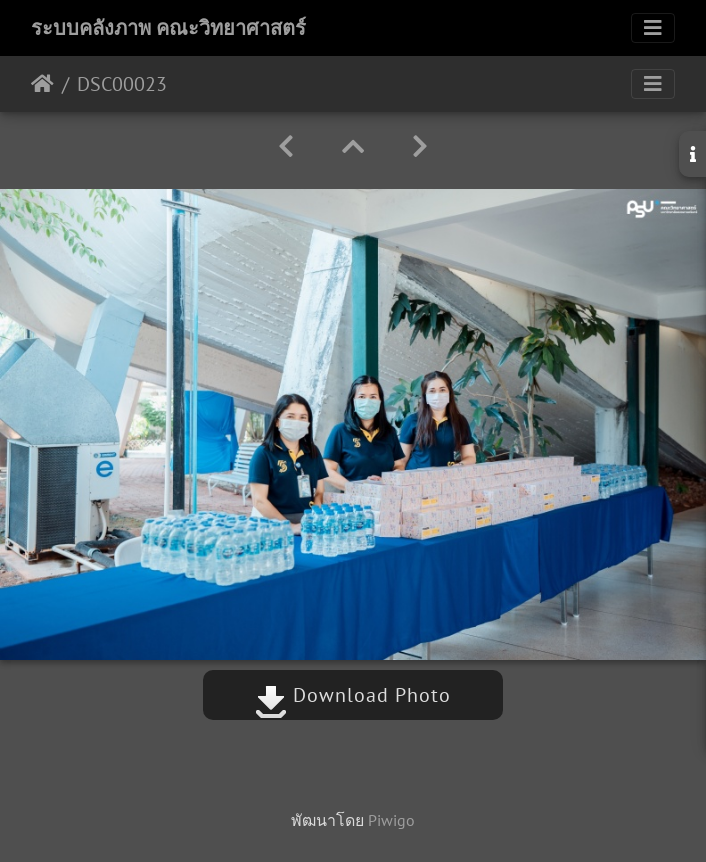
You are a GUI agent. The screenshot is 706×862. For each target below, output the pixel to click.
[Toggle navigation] (653, 28)
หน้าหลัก (42, 84)
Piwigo (391, 820)
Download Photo (353, 695)
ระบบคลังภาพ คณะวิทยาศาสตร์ (168, 28)
